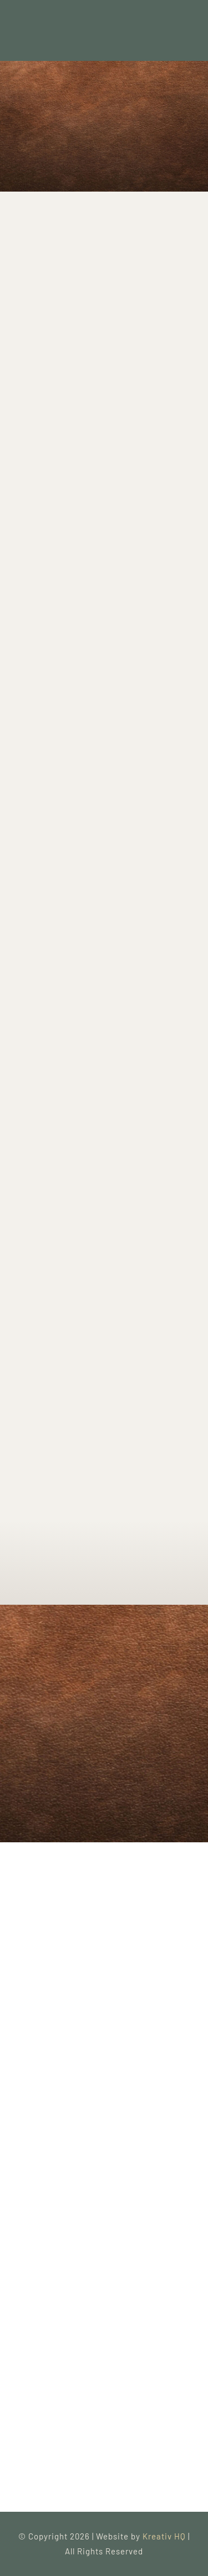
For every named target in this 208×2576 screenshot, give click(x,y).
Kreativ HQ (165, 2536)
